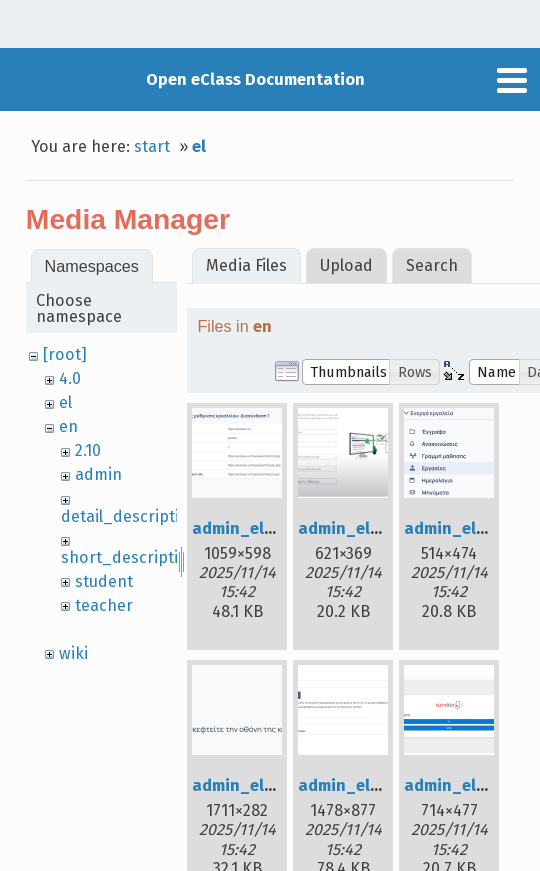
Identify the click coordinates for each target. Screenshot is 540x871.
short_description (129, 557)
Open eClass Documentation (255, 79)
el (199, 146)
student (104, 581)
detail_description (130, 516)
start (152, 146)
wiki (73, 653)
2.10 (88, 450)
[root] (65, 354)
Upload (346, 265)
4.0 (70, 378)
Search (432, 265)
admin (98, 474)
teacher (104, 605)
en (68, 426)
